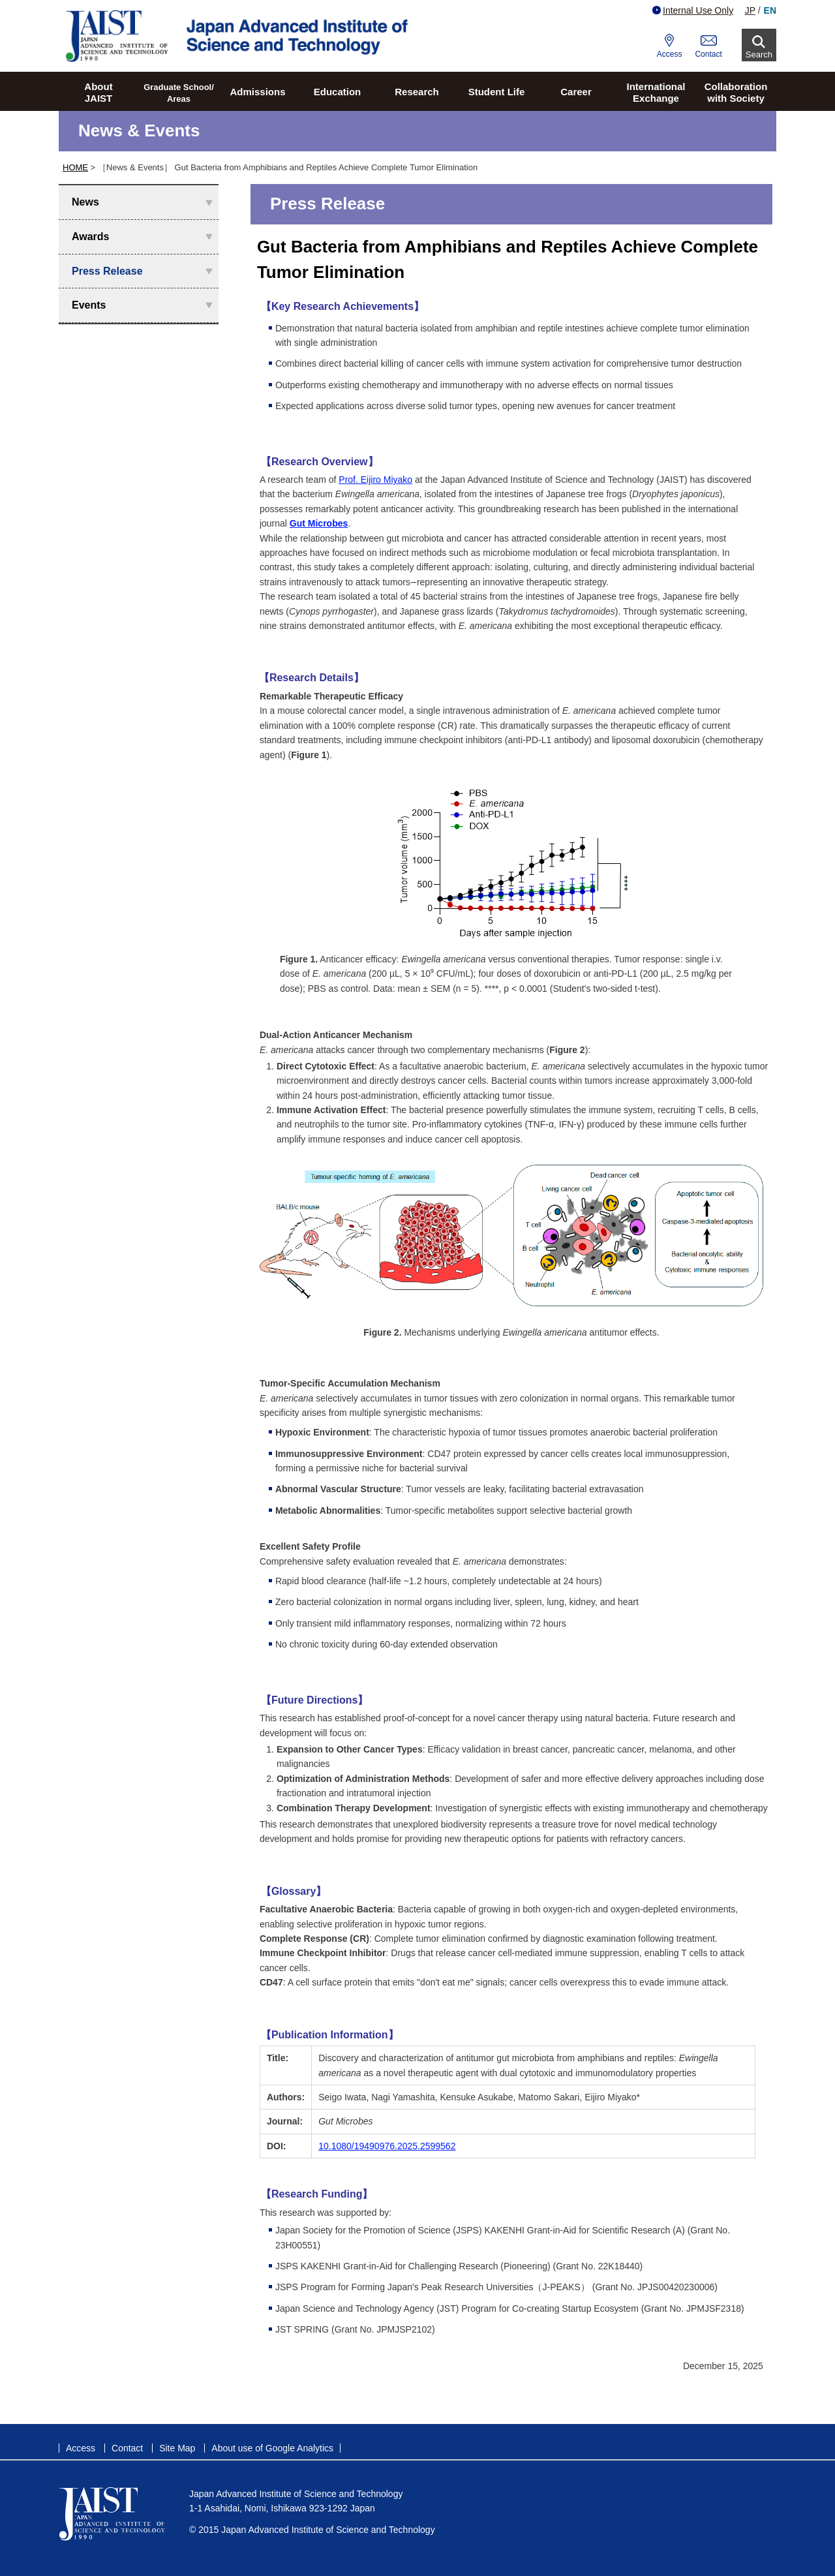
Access (669, 54)
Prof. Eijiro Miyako (375, 479)
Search (759, 54)
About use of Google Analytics (272, 2448)
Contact (708, 54)
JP (750, 10)
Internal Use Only (692, 10)
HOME (75, 167)
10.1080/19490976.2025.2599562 (386, 2146)
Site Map (177, 2448)
